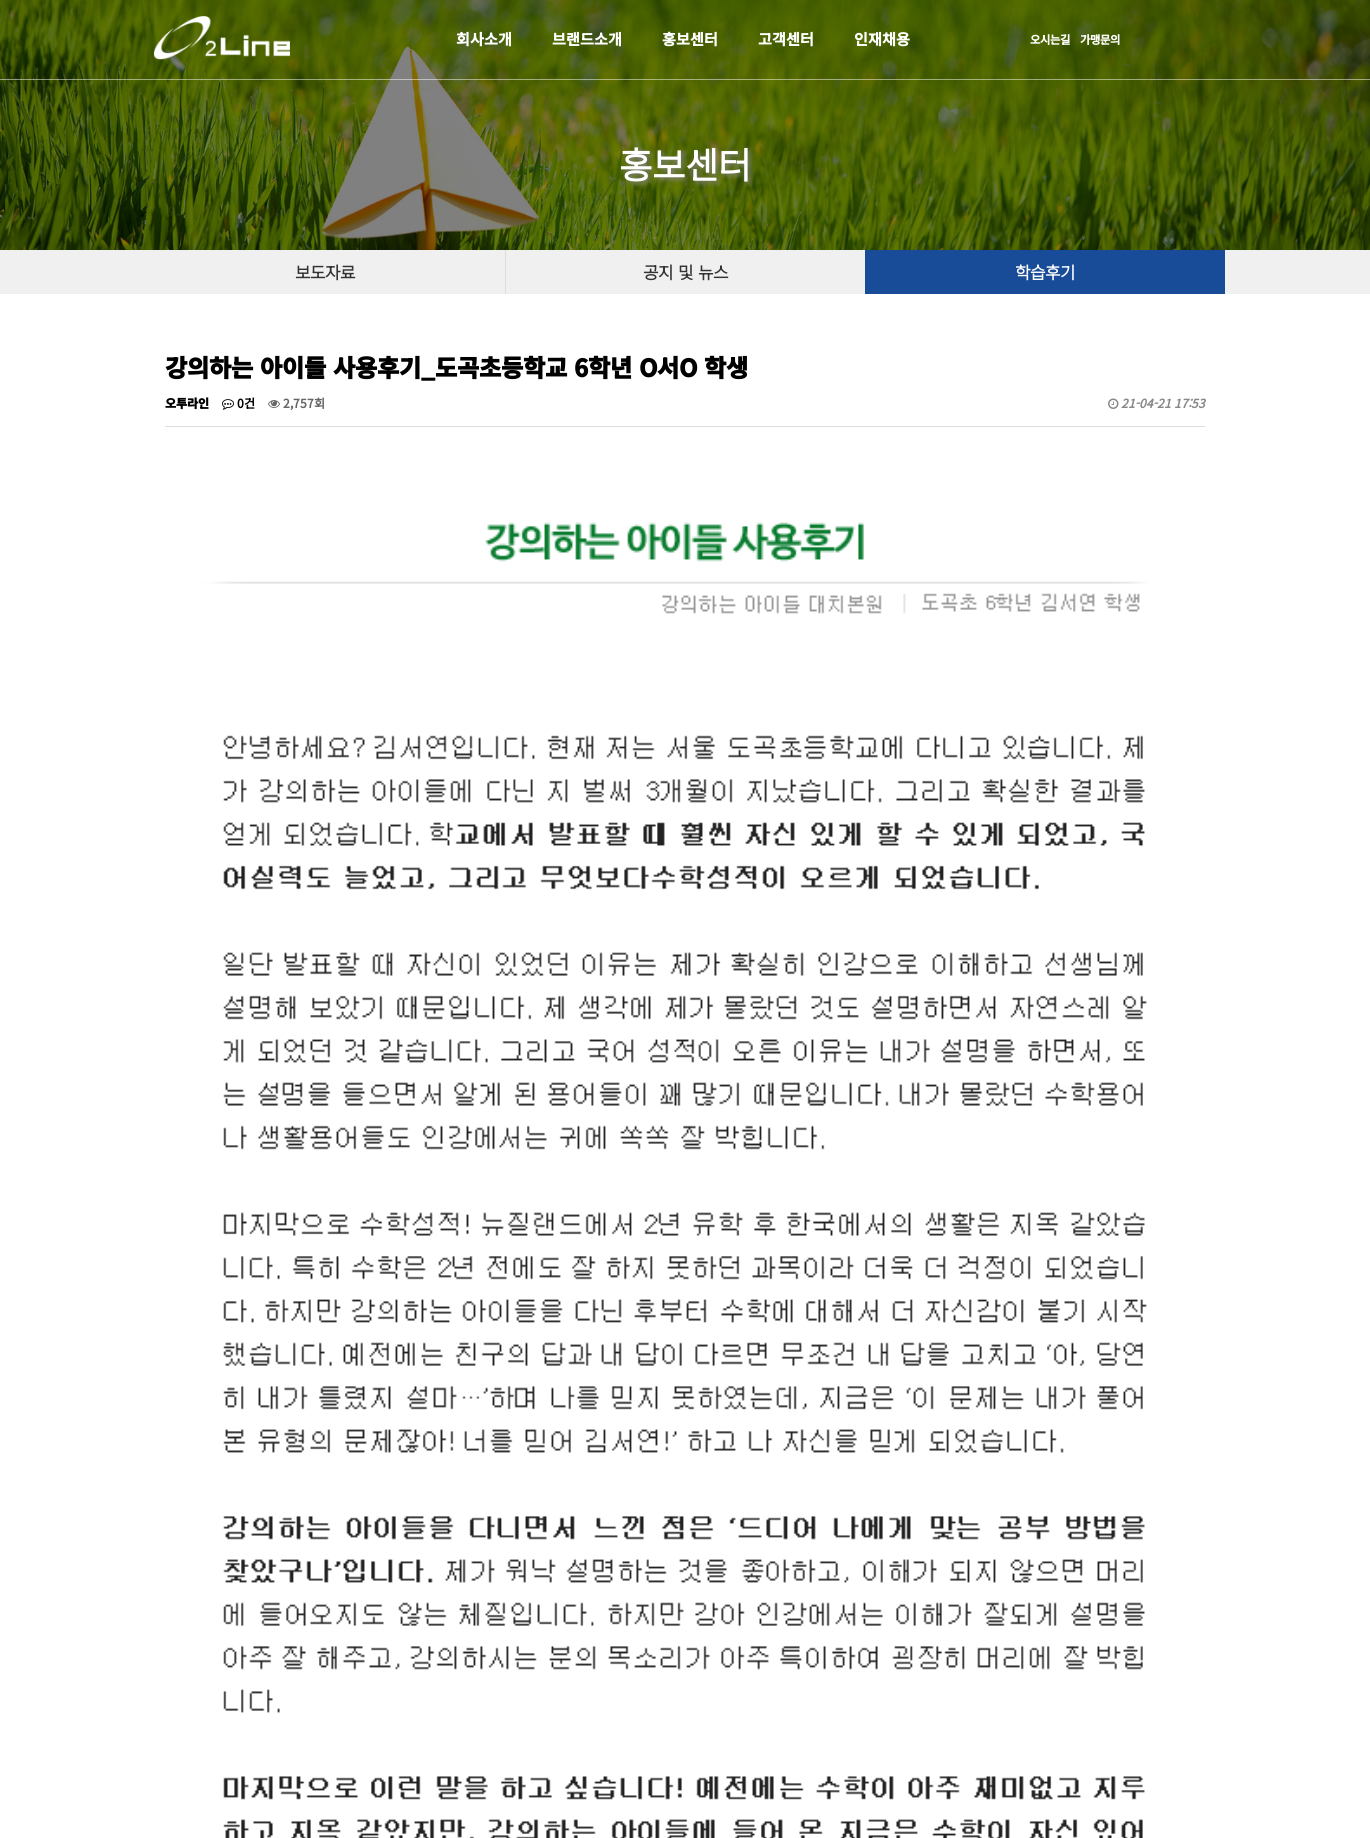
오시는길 (1050, 39)
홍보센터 (690, 38)
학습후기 (1045, 272)
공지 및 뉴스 (685, 272)
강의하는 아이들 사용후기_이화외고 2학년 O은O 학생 (375, 1478)
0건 (238, 402)
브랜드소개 (587, 38)
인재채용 (882, 38)
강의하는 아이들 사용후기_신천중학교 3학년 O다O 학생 (381, 1522)
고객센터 (786, 38)
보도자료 (325, 272)
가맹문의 (1100, 39)
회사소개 (484, 38)
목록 (1176, 1418)
